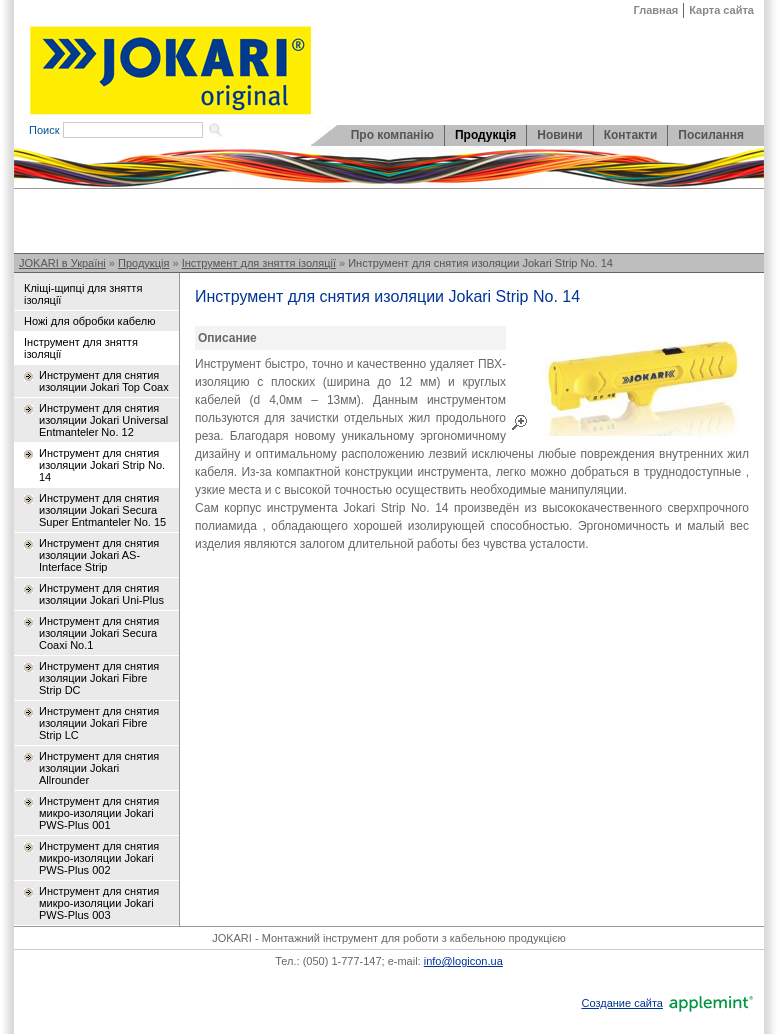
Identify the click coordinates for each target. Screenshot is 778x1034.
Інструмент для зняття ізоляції (259, 263)
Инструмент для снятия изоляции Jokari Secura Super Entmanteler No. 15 (102, 510)
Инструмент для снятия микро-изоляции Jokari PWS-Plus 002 (99, 858)
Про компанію (392, 135)
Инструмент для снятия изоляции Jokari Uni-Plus (101, 594)
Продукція (485, 135)
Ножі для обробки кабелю (89, 321)
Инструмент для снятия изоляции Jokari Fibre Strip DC (99, 678)
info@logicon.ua (463, 961)
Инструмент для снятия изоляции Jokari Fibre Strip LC (99, 723)
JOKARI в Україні (62, 263)
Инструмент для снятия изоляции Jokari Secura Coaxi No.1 (99, 633)
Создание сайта (621, 1003)
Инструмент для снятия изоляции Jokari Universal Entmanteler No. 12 (103, 420)
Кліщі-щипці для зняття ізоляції (83, 294)
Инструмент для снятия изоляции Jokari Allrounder (99, 768)
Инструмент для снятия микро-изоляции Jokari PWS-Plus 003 (99, 903)
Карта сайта (721, 10)
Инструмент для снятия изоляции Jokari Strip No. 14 (480, 263)
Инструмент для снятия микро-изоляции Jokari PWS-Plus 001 (99, 813)
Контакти (631, 135)
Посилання (711, 135)
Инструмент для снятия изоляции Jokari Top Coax (104, 381)
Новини (559, 135)
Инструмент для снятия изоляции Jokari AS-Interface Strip (99, 555)
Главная (656, 10)
